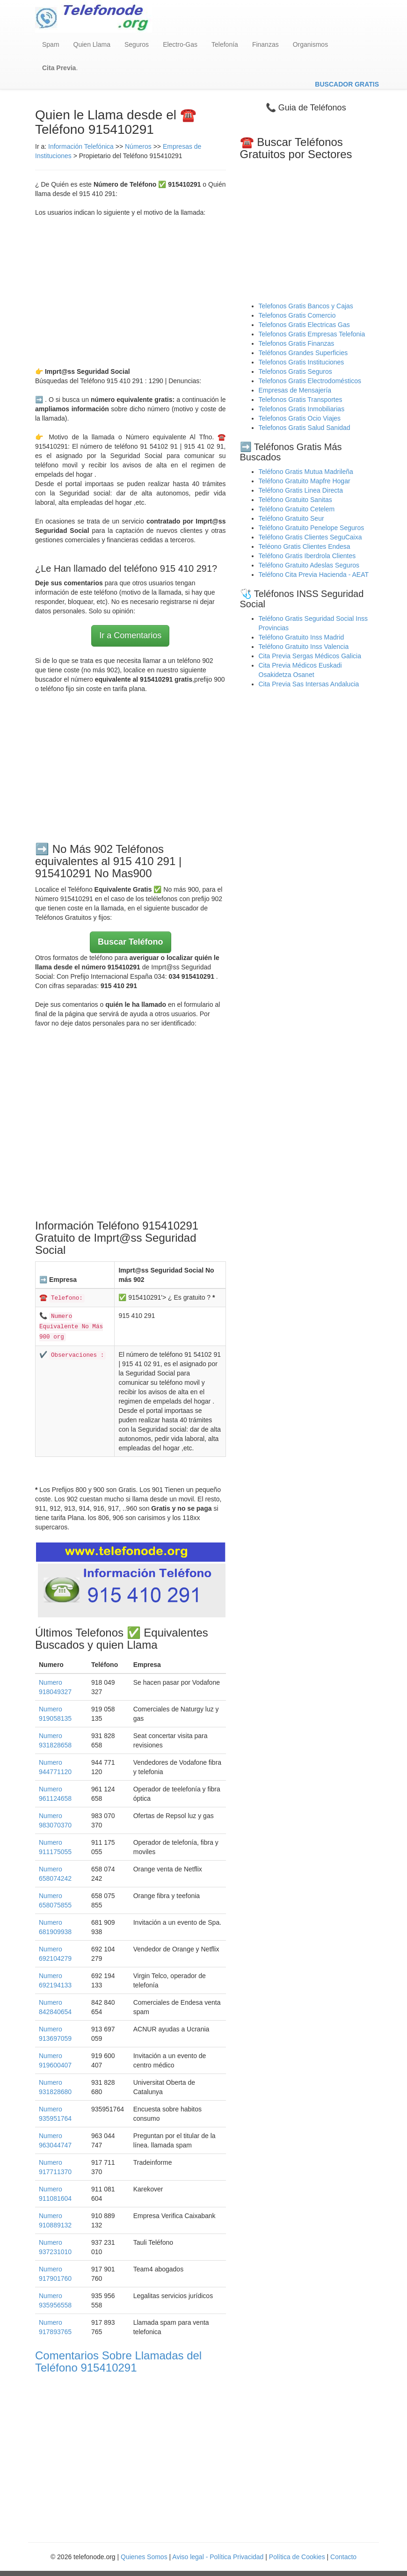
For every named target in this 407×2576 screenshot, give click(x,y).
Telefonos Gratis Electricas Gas (304, 324)
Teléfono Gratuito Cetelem (297, 509)
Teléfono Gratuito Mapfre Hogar (304, 481)
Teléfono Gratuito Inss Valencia (304, 646)
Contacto (343, 2557)
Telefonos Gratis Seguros (295, 371)
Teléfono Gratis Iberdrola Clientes (307, 556)
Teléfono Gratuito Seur (291, 518)
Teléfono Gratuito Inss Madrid (301, 637)
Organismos (310, 44)
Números (139, 146)
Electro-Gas (180, 44)
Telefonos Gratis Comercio (297, 315)
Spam (50, 44)
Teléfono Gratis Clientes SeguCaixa (310, 537)
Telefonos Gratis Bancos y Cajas (306, 306)
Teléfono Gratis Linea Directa (301, 490)
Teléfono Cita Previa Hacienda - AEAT (314, 574)
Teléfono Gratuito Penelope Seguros (311, 527)
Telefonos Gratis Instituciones (301, 362)
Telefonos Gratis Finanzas (296, 343)
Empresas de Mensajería (295, 390)
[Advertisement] (130, 291)
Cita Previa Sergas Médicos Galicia (310, 656)
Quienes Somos (145, 2557)
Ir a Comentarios (130, 635)
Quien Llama (91, 44)
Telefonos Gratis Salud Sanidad (304, 427)
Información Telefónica (81, 146)
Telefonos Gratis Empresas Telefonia (312, 334)
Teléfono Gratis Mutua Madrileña (306, 471)
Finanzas (265, 44)
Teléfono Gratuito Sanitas (295, 499)
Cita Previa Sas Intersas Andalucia (309, 684)
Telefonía (224, 44)
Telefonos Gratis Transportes (300, 399)
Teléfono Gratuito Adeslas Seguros (309, 565)
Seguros (136, 44)
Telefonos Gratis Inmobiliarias (302, 409)
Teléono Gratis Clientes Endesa (304, 546)
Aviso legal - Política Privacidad (217, 2557)
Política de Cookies (297, 2557)
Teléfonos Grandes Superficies (303, 353)
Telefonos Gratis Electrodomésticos (310, 381)
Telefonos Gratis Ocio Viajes (300, 418)
